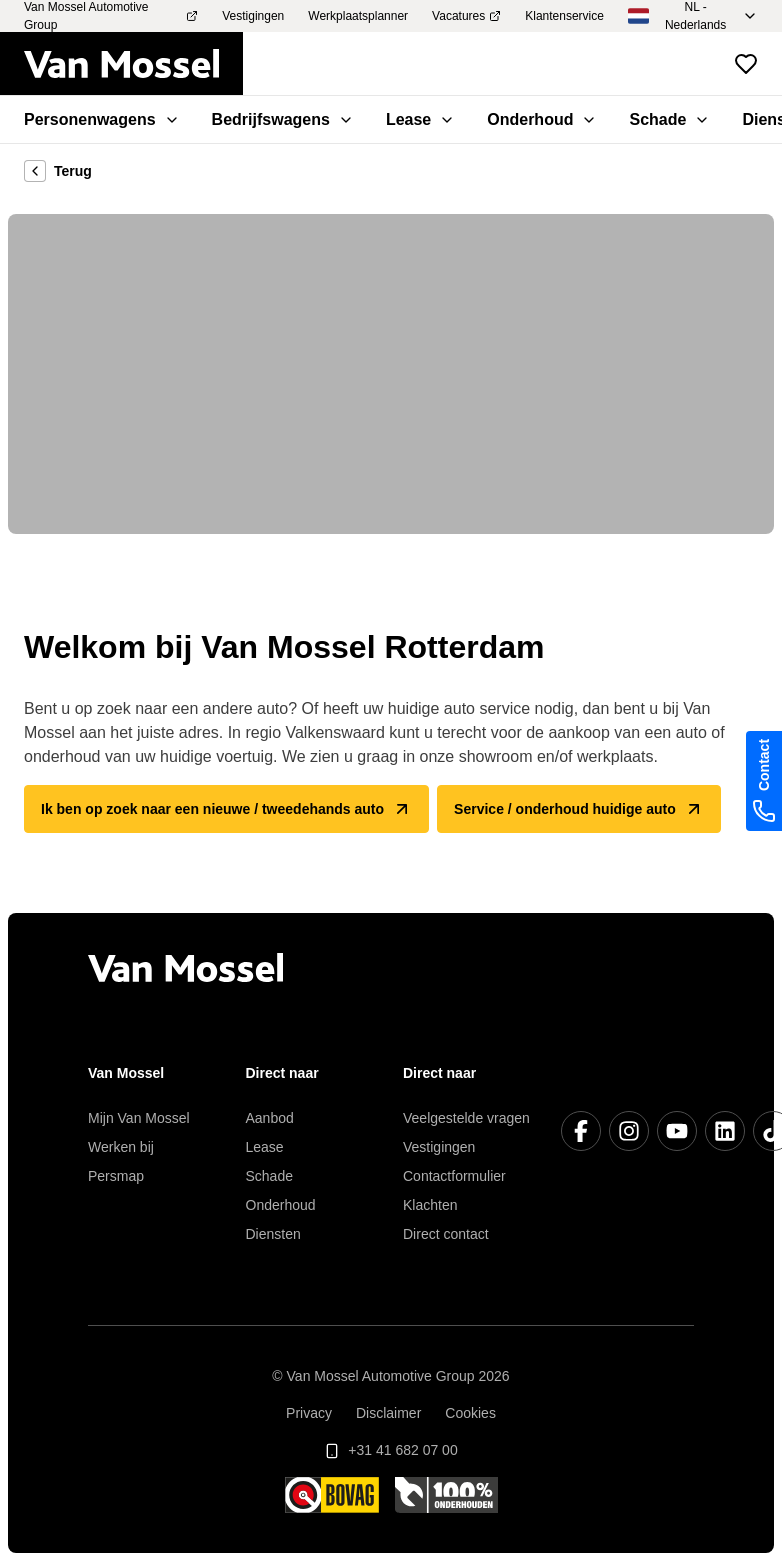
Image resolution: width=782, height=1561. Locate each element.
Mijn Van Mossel (139, 1118)
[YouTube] (677, 1131)
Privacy (309, 1413)
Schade (269, 1176)
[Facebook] (581, 1131)
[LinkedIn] (725, 1131)
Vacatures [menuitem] (466, 16)
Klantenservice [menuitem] (564, 16)
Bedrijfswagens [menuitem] (283, 119)
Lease (265, 1147)
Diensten (273, 1234)
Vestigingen (439, 1147)
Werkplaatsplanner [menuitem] (358, 16)
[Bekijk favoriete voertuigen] (746, 64)
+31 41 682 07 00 (390, 1450)
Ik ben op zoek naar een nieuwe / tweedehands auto (226, 809)
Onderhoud (281, 1205)
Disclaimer (388, 1413)
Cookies (470, 1413)
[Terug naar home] (133, 64)
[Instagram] (629, 1131)
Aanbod (270, 1118)
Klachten (430, 1205)
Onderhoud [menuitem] (542, 119)
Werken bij (121, 1147)
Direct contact (446, 1234)
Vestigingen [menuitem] (253, 16)
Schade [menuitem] (669, 119)
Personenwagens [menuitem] (102, 119)
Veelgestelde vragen (466, 1118)
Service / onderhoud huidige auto (579, 809)
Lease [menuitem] (420, 119)
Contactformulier (454, 1176)
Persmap (116, 1176)
